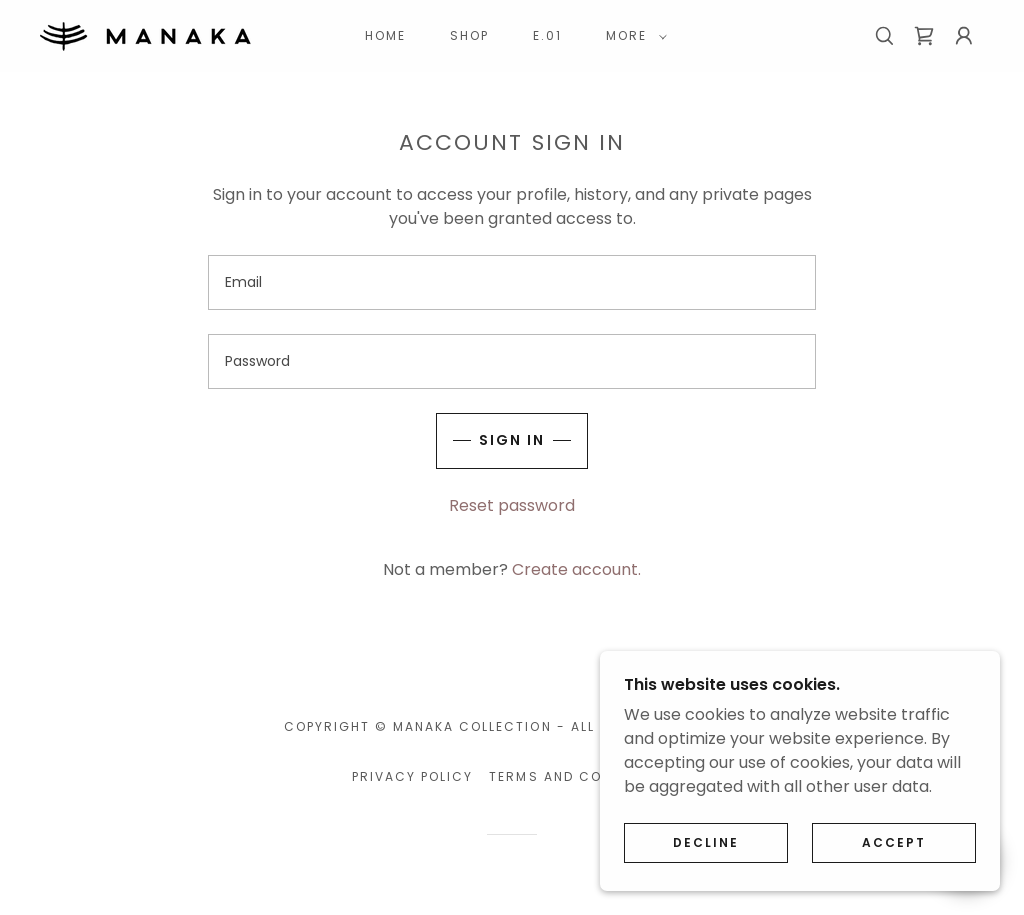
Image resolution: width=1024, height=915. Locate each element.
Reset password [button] (512, 505)
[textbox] (512, 282)
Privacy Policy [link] (412, 776)
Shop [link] (469, 35)
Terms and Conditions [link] (580, 776)
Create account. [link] (576, 569)
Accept (894, 842)
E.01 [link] (547, 35)
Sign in (512, 440)
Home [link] (385, 35)
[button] (632, 36)
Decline (706, 842)
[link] (145, 34)
